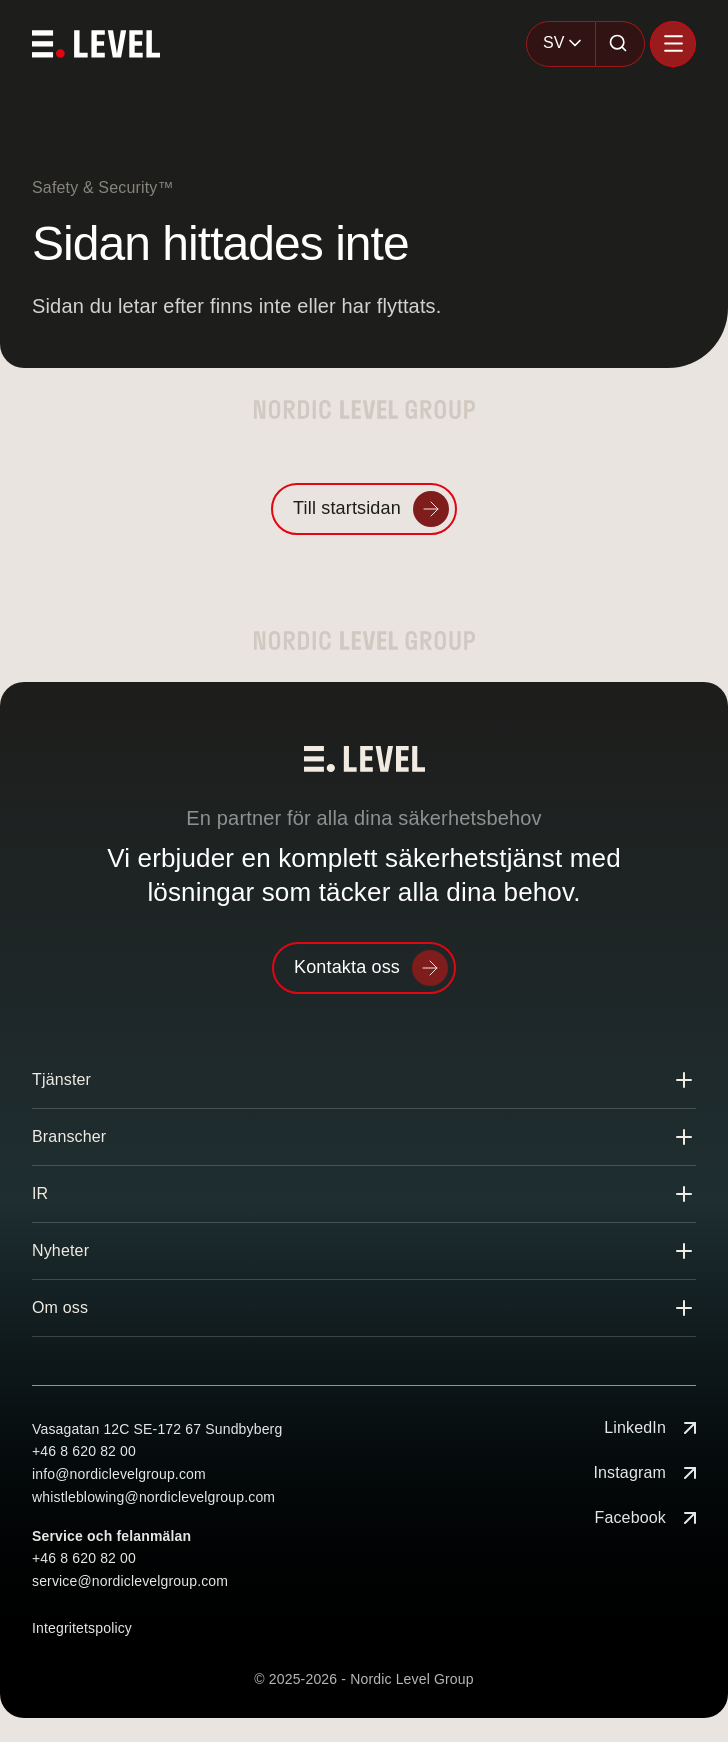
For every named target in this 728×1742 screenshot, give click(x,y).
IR (40, 1193)
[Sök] (620, 44)
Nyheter (60, 1250)
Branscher (69, 1136)
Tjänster (61, 1079)
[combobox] (561, 44)
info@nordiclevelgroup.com (119, 1474)
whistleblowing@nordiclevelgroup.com (153, 1497)
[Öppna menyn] (673, 44)
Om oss (60, 1307)
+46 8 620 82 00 (84, 1451)
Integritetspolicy (82, 1628)
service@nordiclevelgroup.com (130, 1581)
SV (554, 42)
